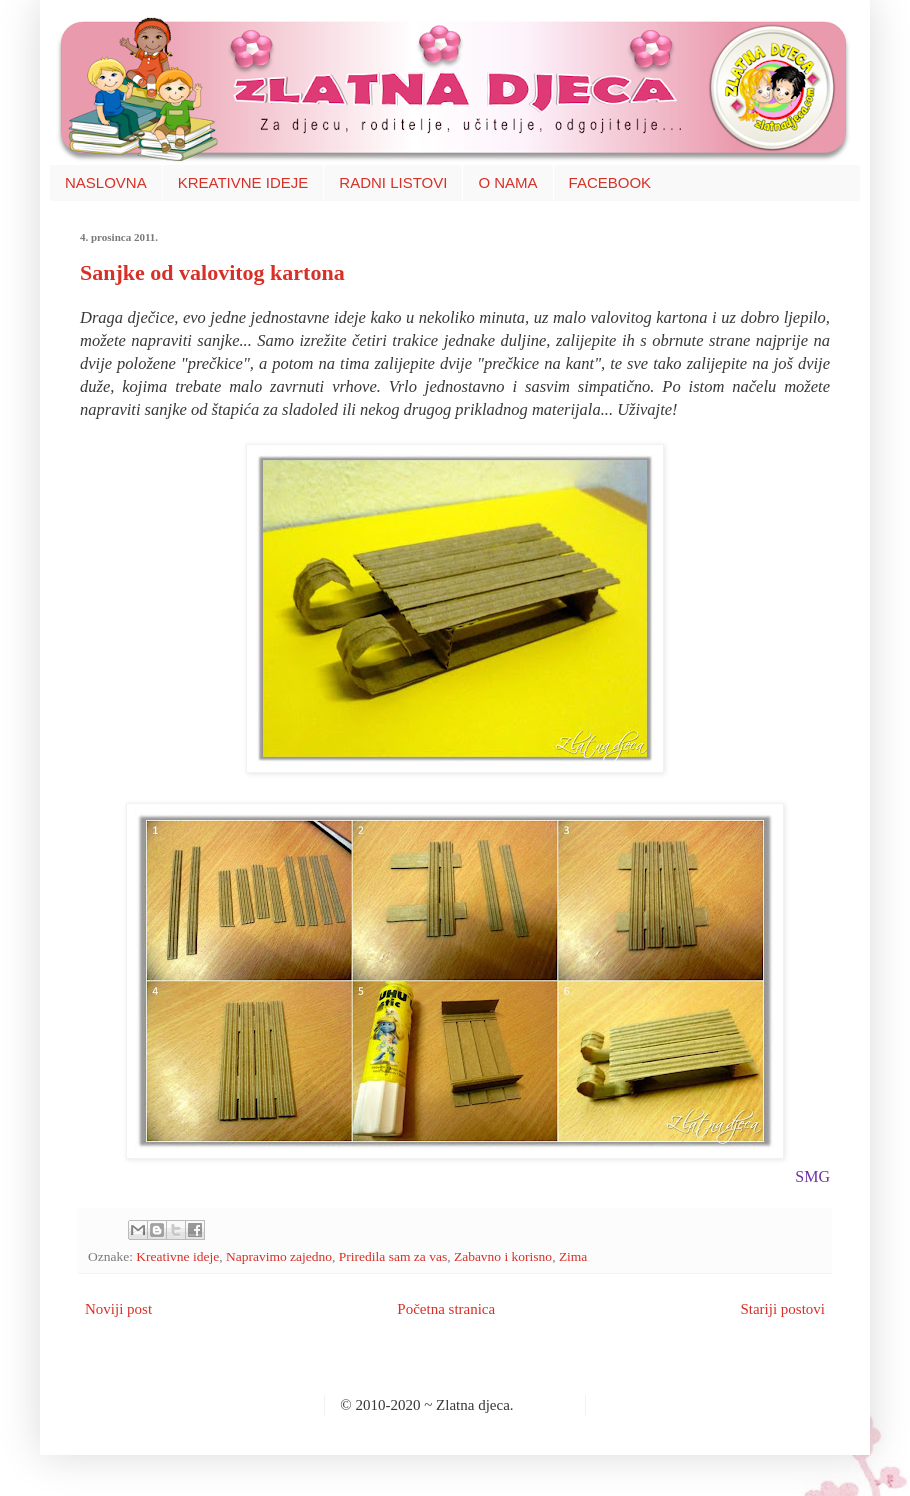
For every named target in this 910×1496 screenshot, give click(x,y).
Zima (573, 1256)
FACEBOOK (610, 182)
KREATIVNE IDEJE (243, 182)
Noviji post (118, 1309)
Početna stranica (446, 1309)
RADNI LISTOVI (393, 182)
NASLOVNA (106, 182)
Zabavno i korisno (503, 1256)
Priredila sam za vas (393, 1256)
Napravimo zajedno (279, 1256)
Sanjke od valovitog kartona (212, 272)
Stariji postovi (782, 1309)
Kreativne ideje (177, 1256)
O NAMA (507, 182)
